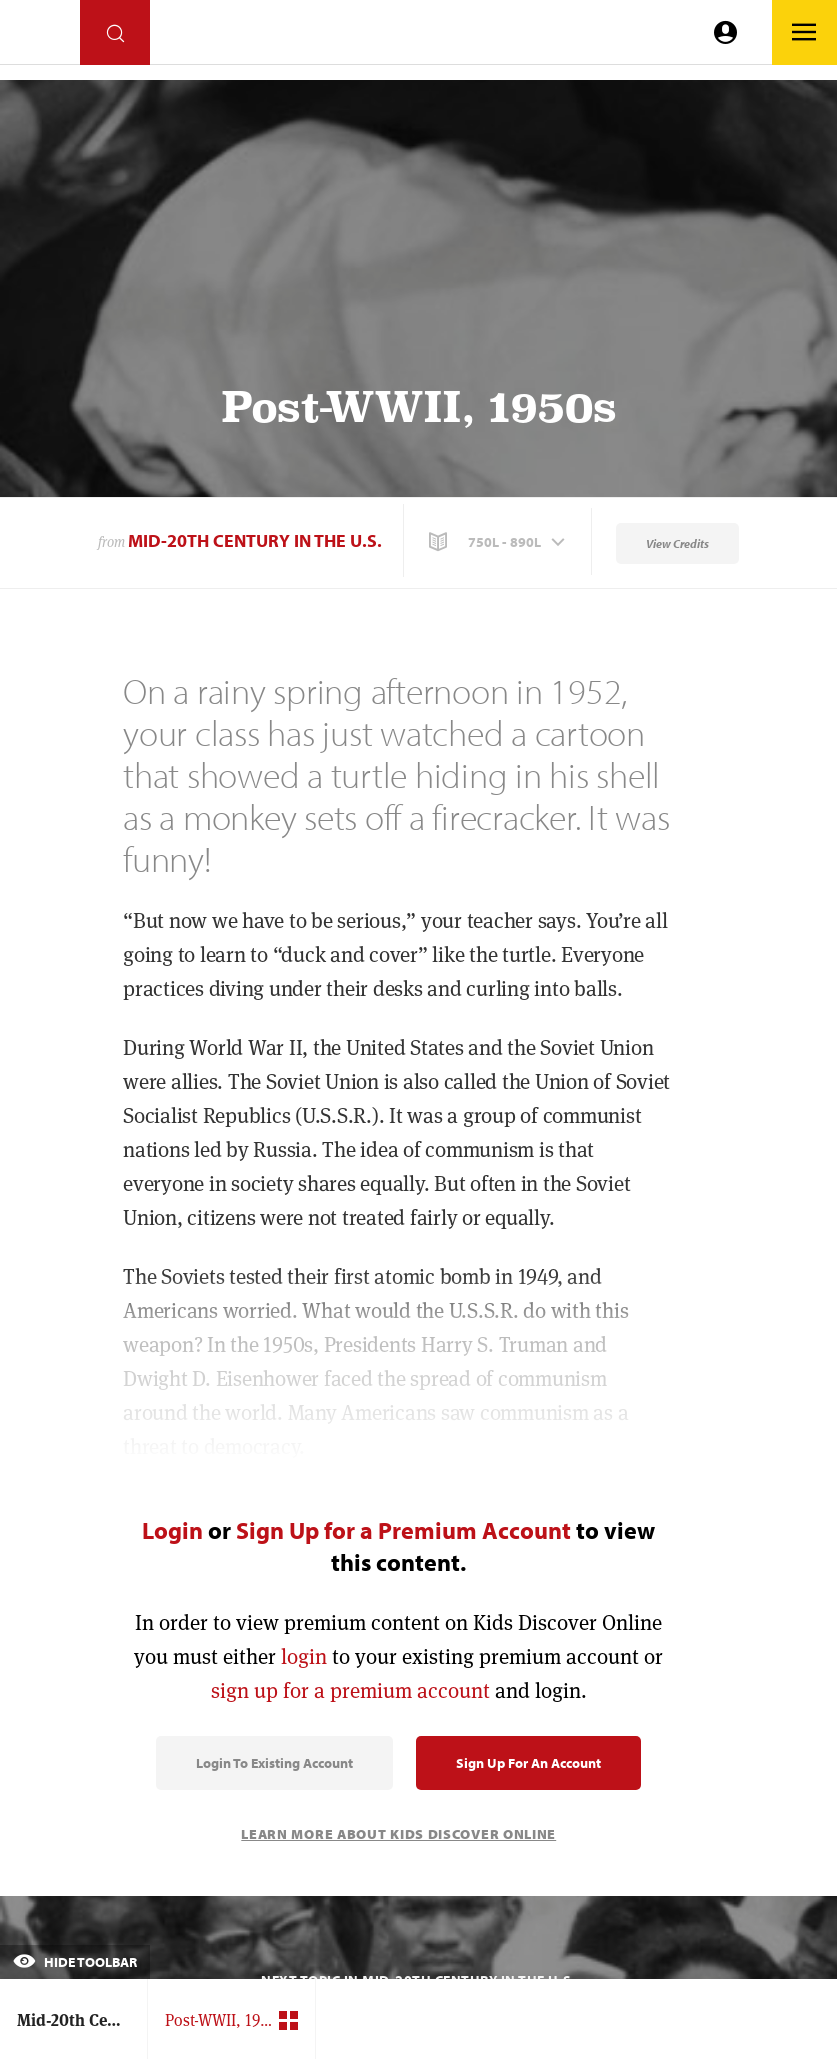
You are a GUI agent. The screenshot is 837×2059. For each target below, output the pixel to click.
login (304, 1656)
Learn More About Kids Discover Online (398, 1834)
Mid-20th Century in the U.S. (255, 540)
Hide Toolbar (75, 1962)
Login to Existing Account (274, 1763)
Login (172, 1530)
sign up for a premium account (350, 1690)
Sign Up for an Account (528, 1763)
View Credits (677, 543)
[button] (499, 542)
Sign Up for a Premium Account (403, 1530)
